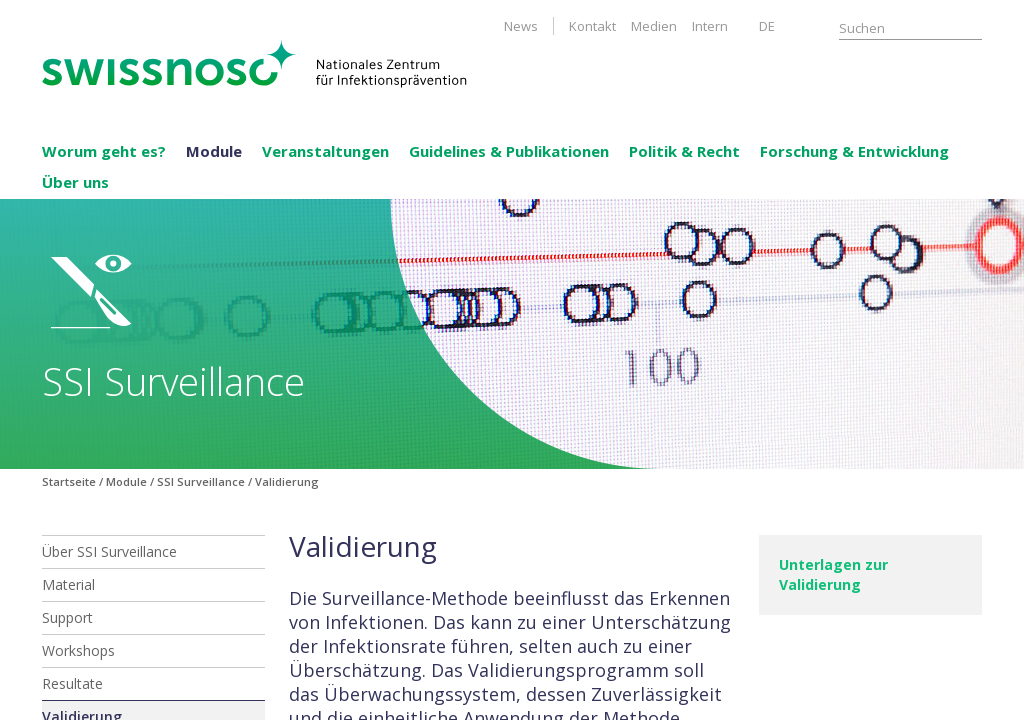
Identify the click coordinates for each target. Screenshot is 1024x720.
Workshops (78, 650)
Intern (710, 26)
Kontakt (592, 26)
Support (67, 617)
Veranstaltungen (325, 151)
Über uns (75, 182)
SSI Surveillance (201, 481)
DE (767, 26)
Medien (654, 26)
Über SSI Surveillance (109, 551)
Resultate (72, 683)
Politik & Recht (684, 151)
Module (214, 151)
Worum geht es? (104, 151)
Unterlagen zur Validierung (833, 574)
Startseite (69, 481)
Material (68, 584)
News (521, 26)
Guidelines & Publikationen (509, 151)
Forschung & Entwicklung (854, 151)
